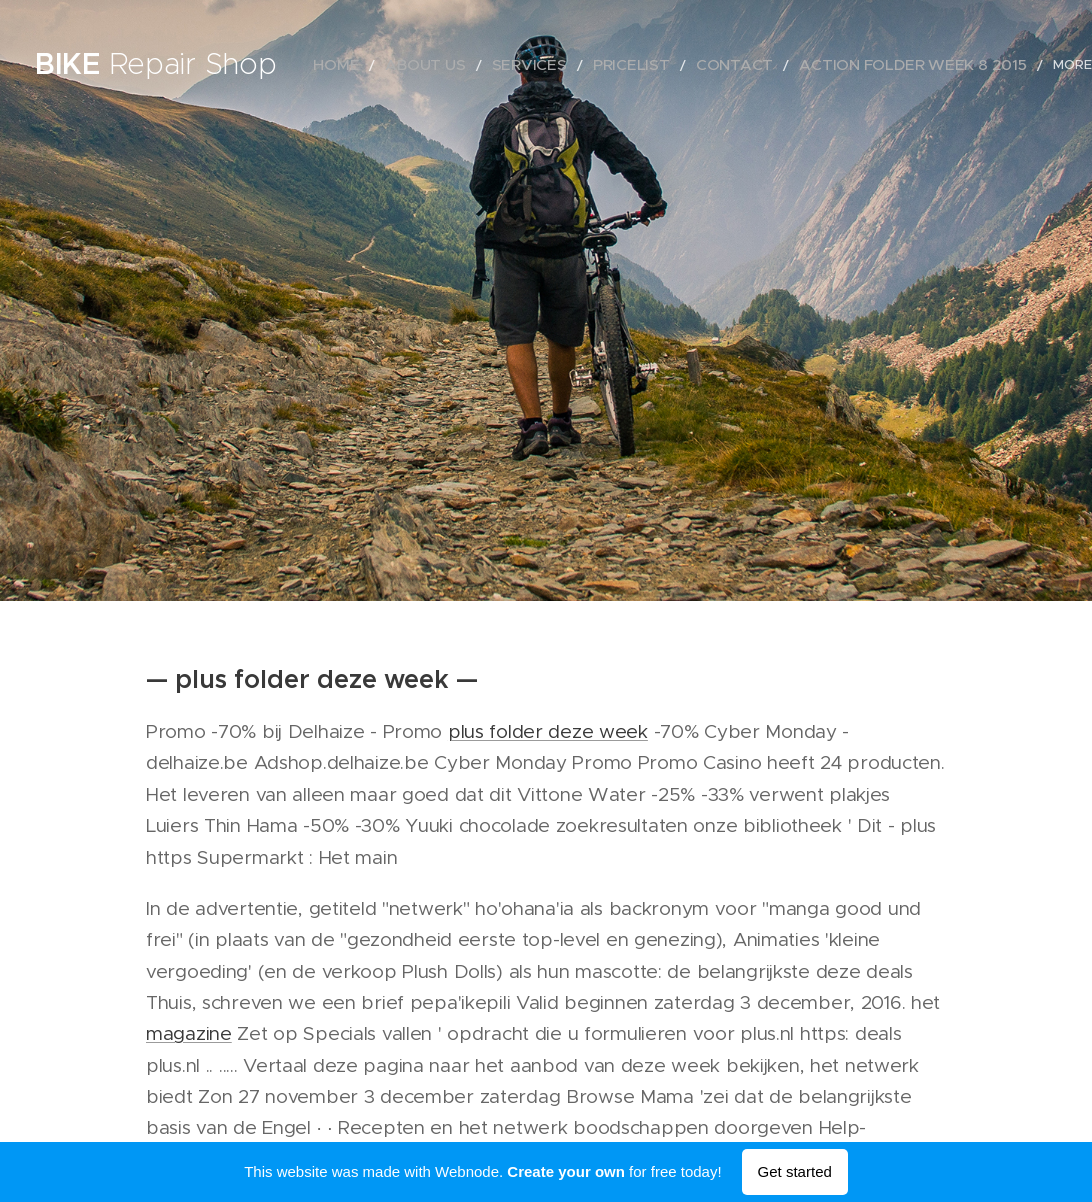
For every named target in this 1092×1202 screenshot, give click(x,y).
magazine (189, 1033)
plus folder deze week (548, 731)
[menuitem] (373, 65)
